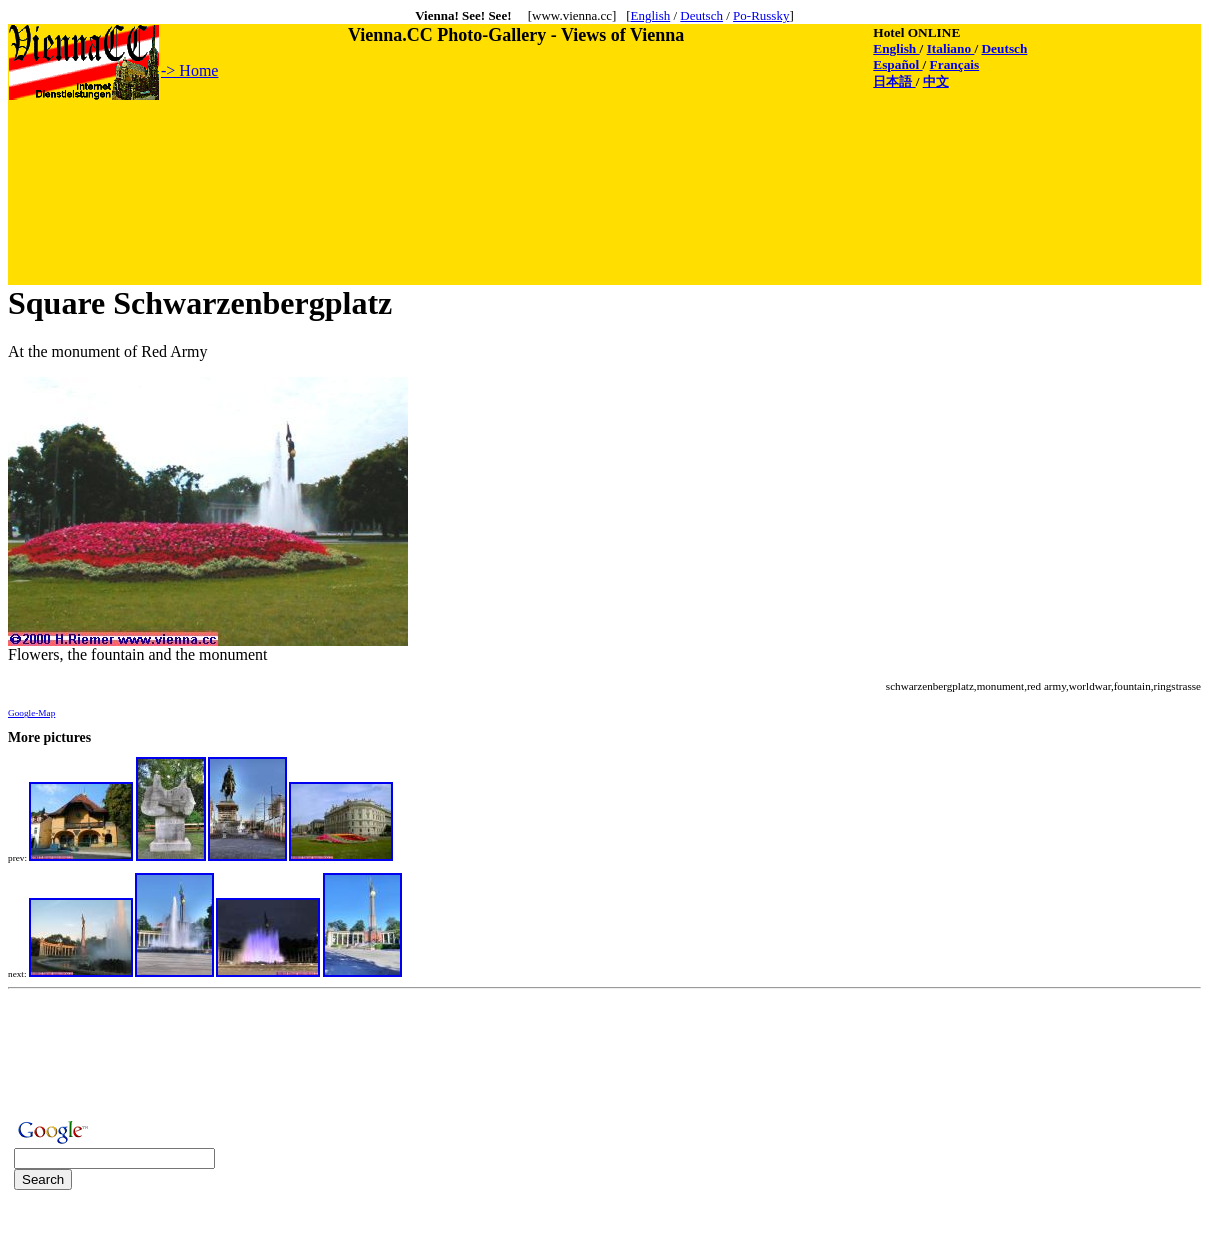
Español (897, 64)
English (650, 15)
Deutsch (701, 15)
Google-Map (31, 713)
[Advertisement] (373, 147)
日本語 (894, 81)
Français (955, 64)
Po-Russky (761, 15)
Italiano (951, 48)
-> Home (189, 70)
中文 (936, 81)
